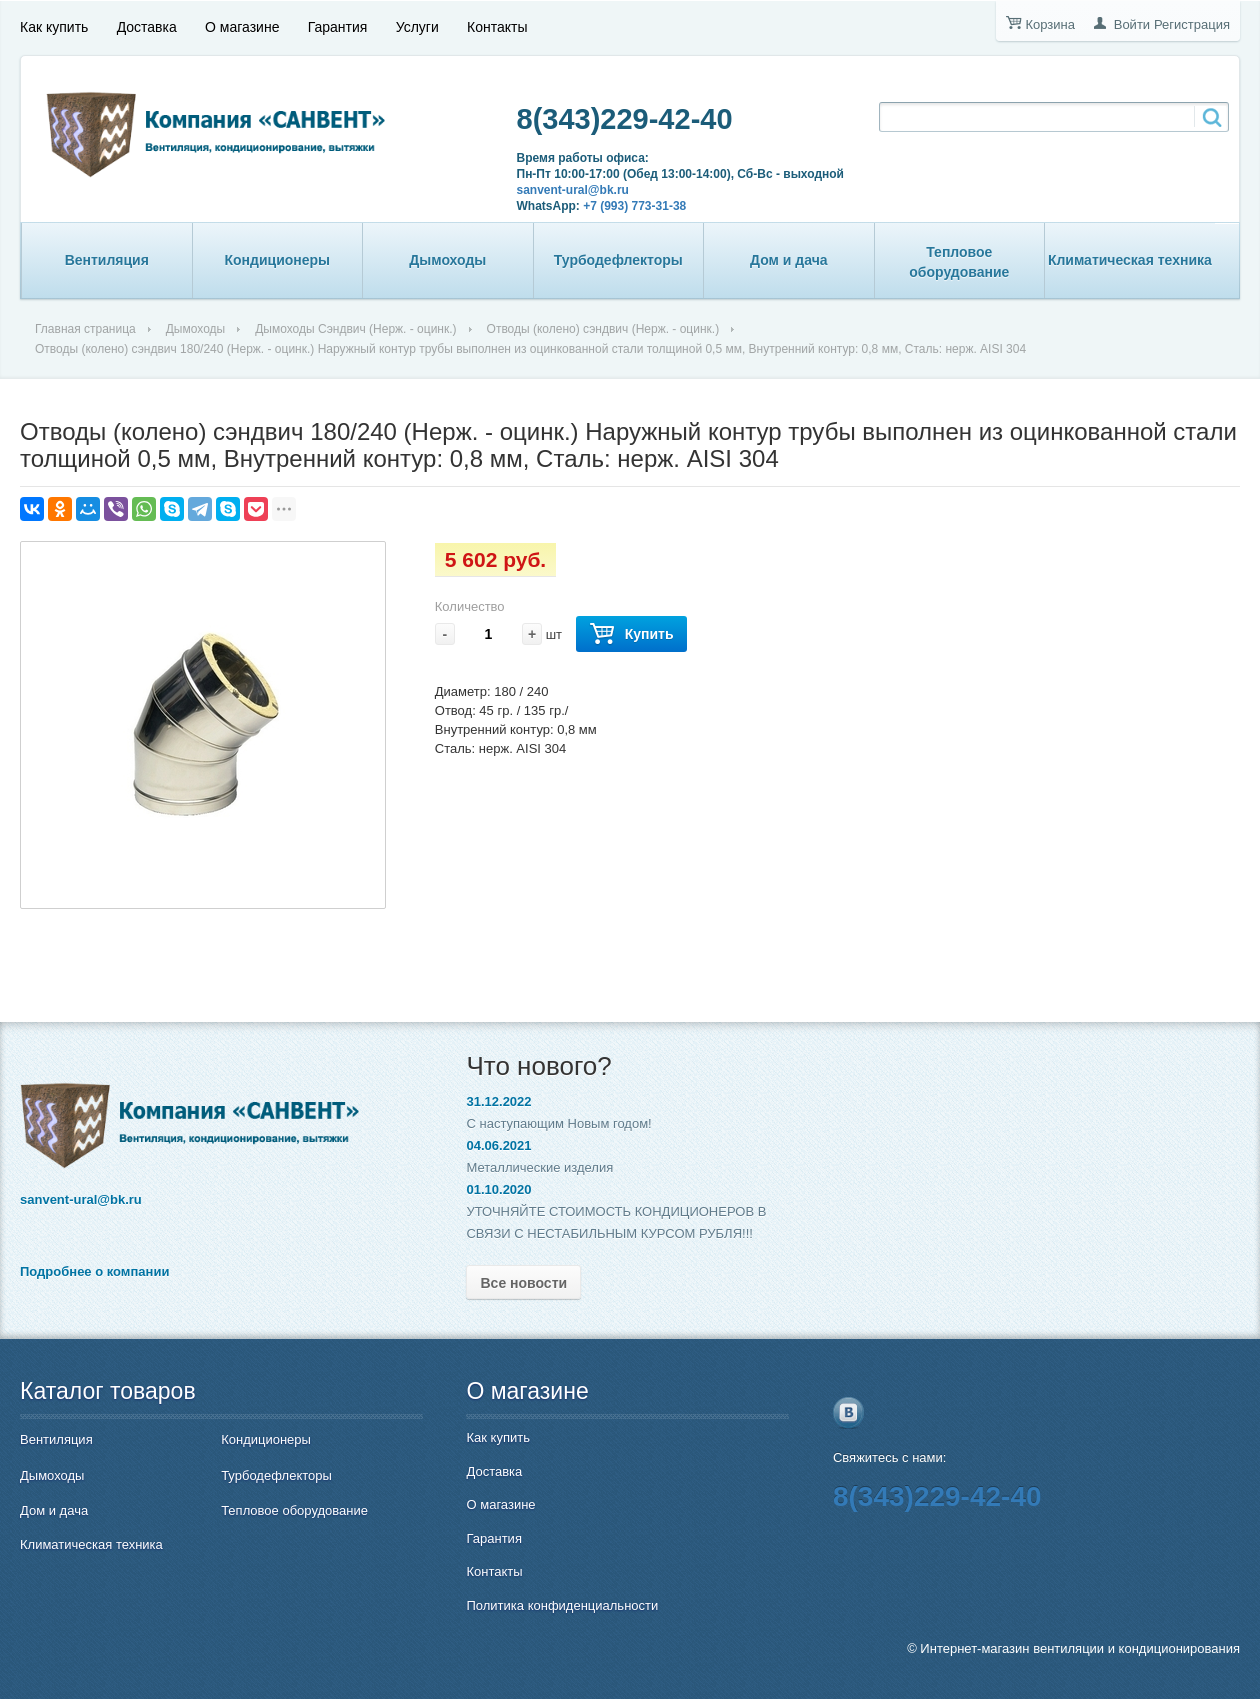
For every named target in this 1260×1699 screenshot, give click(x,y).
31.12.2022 (498, 1101)
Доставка (147, 27)
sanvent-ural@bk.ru (573, 190)
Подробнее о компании (94, 1271)
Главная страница (85, 329)
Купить (631, 634)
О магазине (242, 27)
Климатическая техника (1130, 260)
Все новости (523, 1283)
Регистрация (1192, 24)
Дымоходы (447, 260)
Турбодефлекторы (618, 260)
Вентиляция (107, 260)
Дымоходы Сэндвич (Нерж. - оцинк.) (355, 329)
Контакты (497, 27)
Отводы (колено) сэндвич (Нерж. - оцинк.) (603, 329)
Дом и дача (789, 260)
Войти (1132, 24)
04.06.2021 (498, 1145)
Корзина (1050, 24)
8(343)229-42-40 (625, 119)
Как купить (54, 27)
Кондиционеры (277, 260)
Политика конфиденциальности (562, 1605)
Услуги (417, 27)
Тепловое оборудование (959, 262)
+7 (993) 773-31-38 (634, 206)
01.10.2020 (498, 1189)
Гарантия (338, 27)
